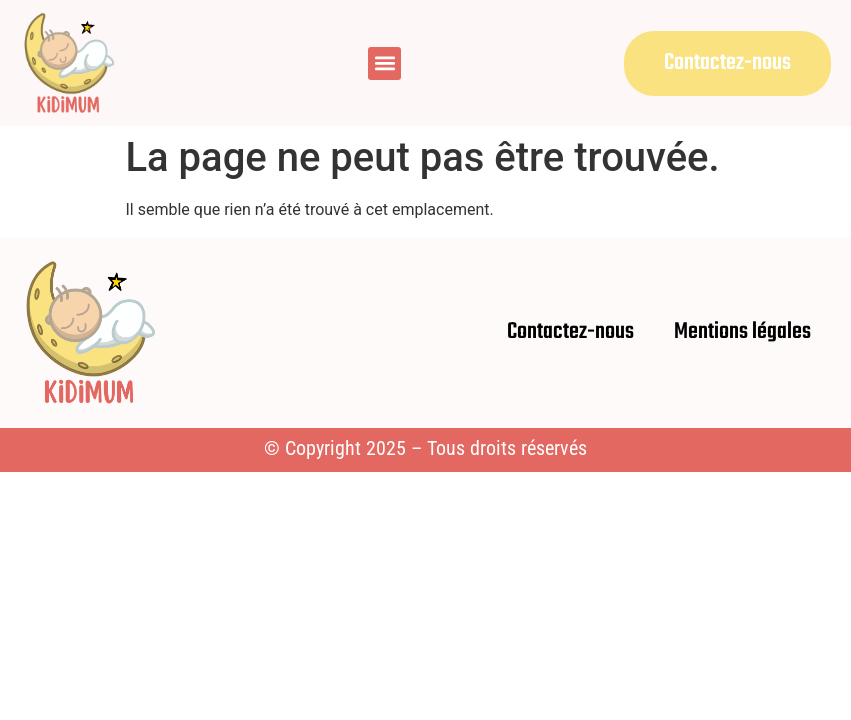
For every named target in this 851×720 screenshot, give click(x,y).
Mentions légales (742, 332)
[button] (384, 63)
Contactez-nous (570, 332)
